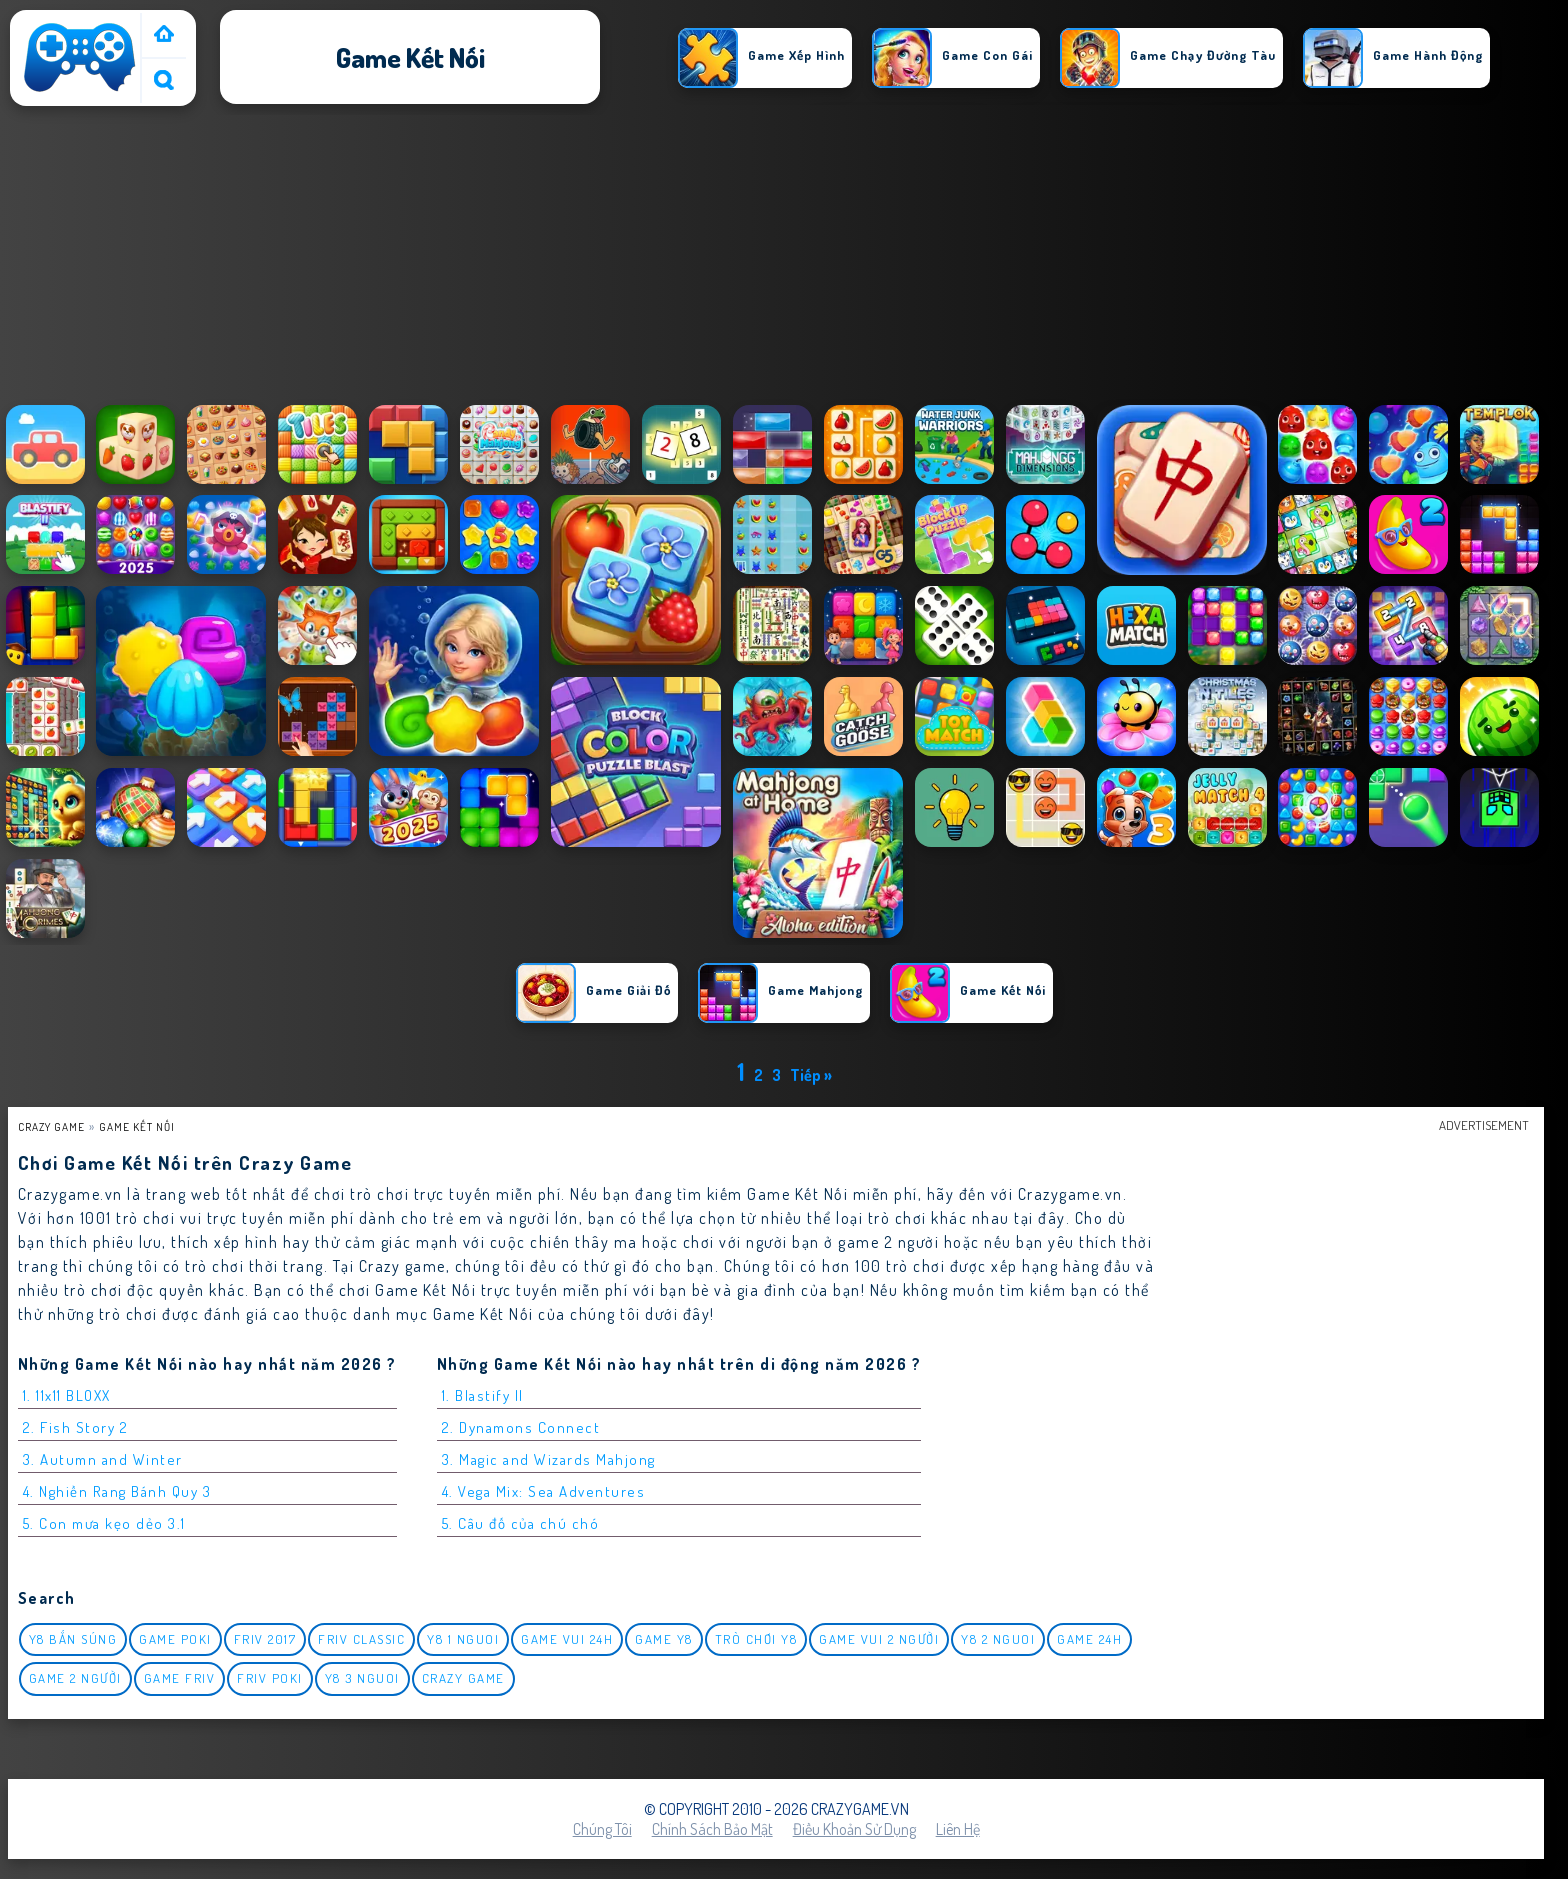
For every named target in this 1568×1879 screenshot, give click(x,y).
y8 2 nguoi (998, 1639)
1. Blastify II (483, 1395)
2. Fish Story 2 (76, 1427)
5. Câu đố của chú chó (521, 1523)
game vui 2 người (879, 1639)
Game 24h (1089, 1639)
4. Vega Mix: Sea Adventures (544, 1491)
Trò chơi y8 (756, 1639)
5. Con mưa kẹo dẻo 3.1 (104, 1523)
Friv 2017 (265, 1639)
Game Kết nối (137, 1126)
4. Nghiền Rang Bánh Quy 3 (117, 1491)
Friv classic (361, 1639)
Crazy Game (51, 1126)
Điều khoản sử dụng (854, 1829)
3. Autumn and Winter (103, 1459)
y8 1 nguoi (463, 1639)
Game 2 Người (75, 1678)
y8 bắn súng (73, 1639)
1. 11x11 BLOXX (67, 1395)
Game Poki (175, 1639)
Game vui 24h (567, 1639)
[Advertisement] (784, 259)
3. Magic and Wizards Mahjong (549, 1459)
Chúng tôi (602, 1829)
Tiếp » (811, 1075)
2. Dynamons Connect (521, 1427)
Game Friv (180, 1678)
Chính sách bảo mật (712, 1829)
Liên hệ (958, 1829)
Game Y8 (664, 1639)
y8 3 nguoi (362, 1678)
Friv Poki (270, 1678)
